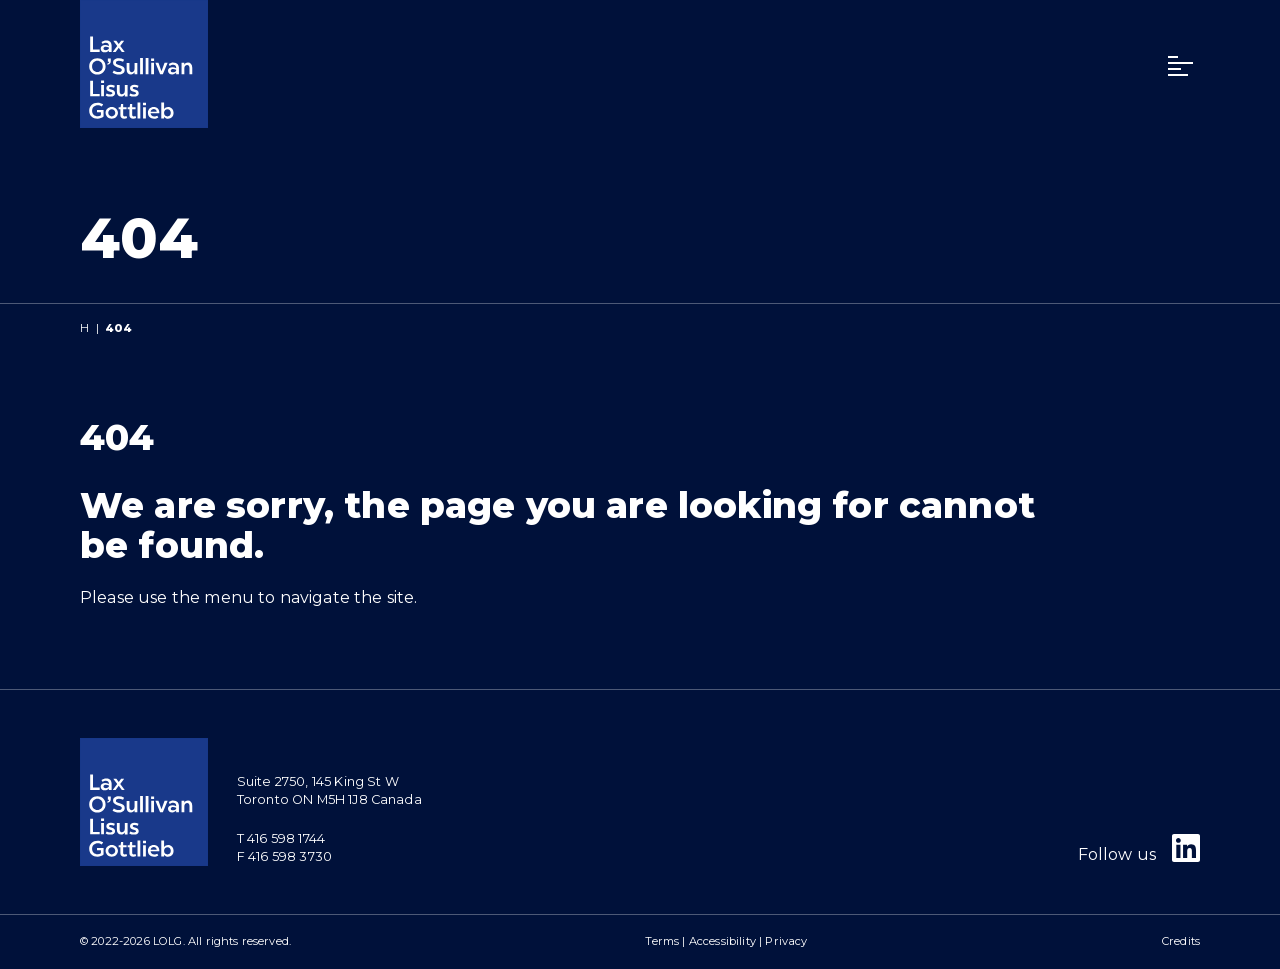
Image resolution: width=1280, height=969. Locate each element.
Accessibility (722, 941)
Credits (1181, 941)
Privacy (786, 941)
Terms (662, 941)
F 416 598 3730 (284, 856)
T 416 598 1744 (281, 838)
